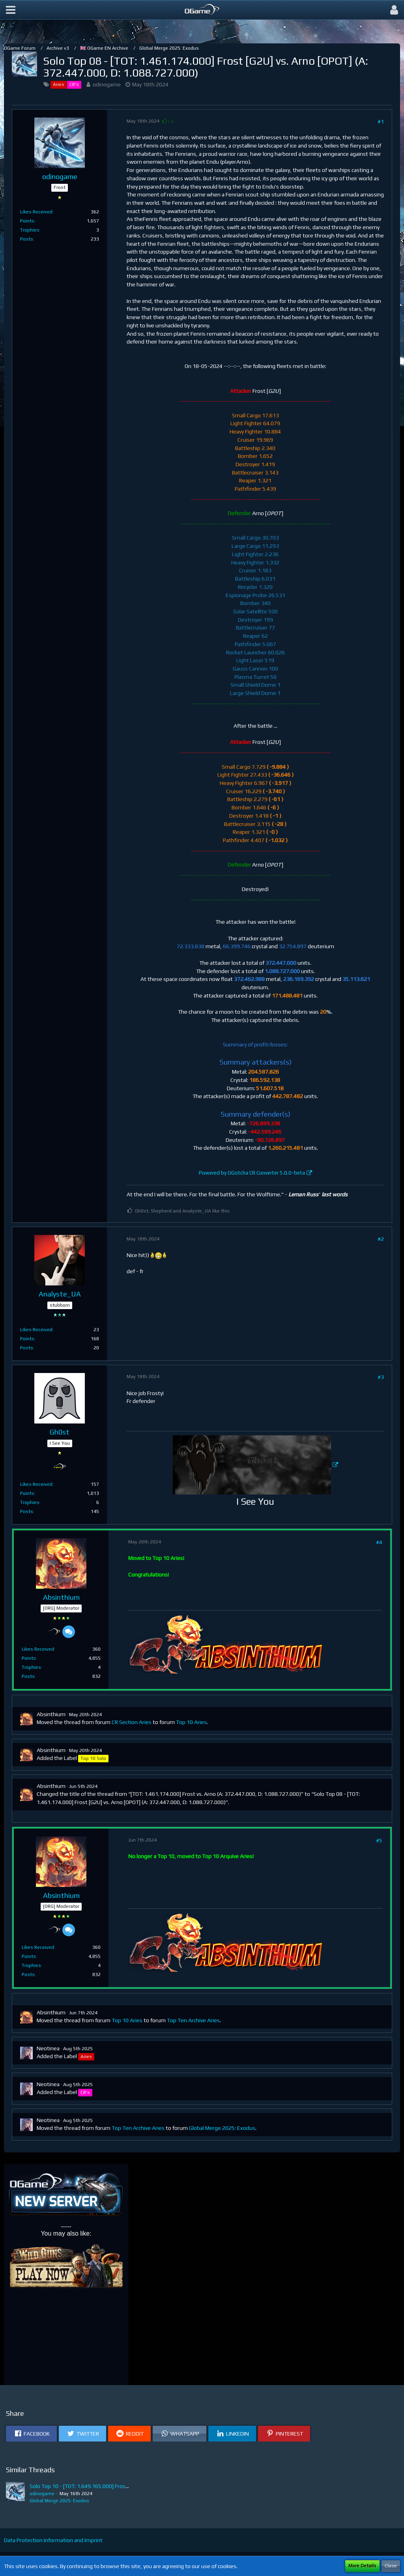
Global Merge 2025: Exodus (222, 2128)
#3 (381, 1377)
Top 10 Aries (191, 1722)
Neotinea (48, 2048)
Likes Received (36, 212)
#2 (381, 1239)
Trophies (29, 230)
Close (391, 2566)
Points (27, 221)
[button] (10, 10)
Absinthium (51, 1714)
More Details (362, 2566)
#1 (381, 121)
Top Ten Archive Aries (193, 2020)
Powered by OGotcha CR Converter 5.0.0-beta (252, 1173)
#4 (379, 1542)
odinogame (107, 84)
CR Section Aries (132, 1722)
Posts (26, 239)
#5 (379, 1840)
